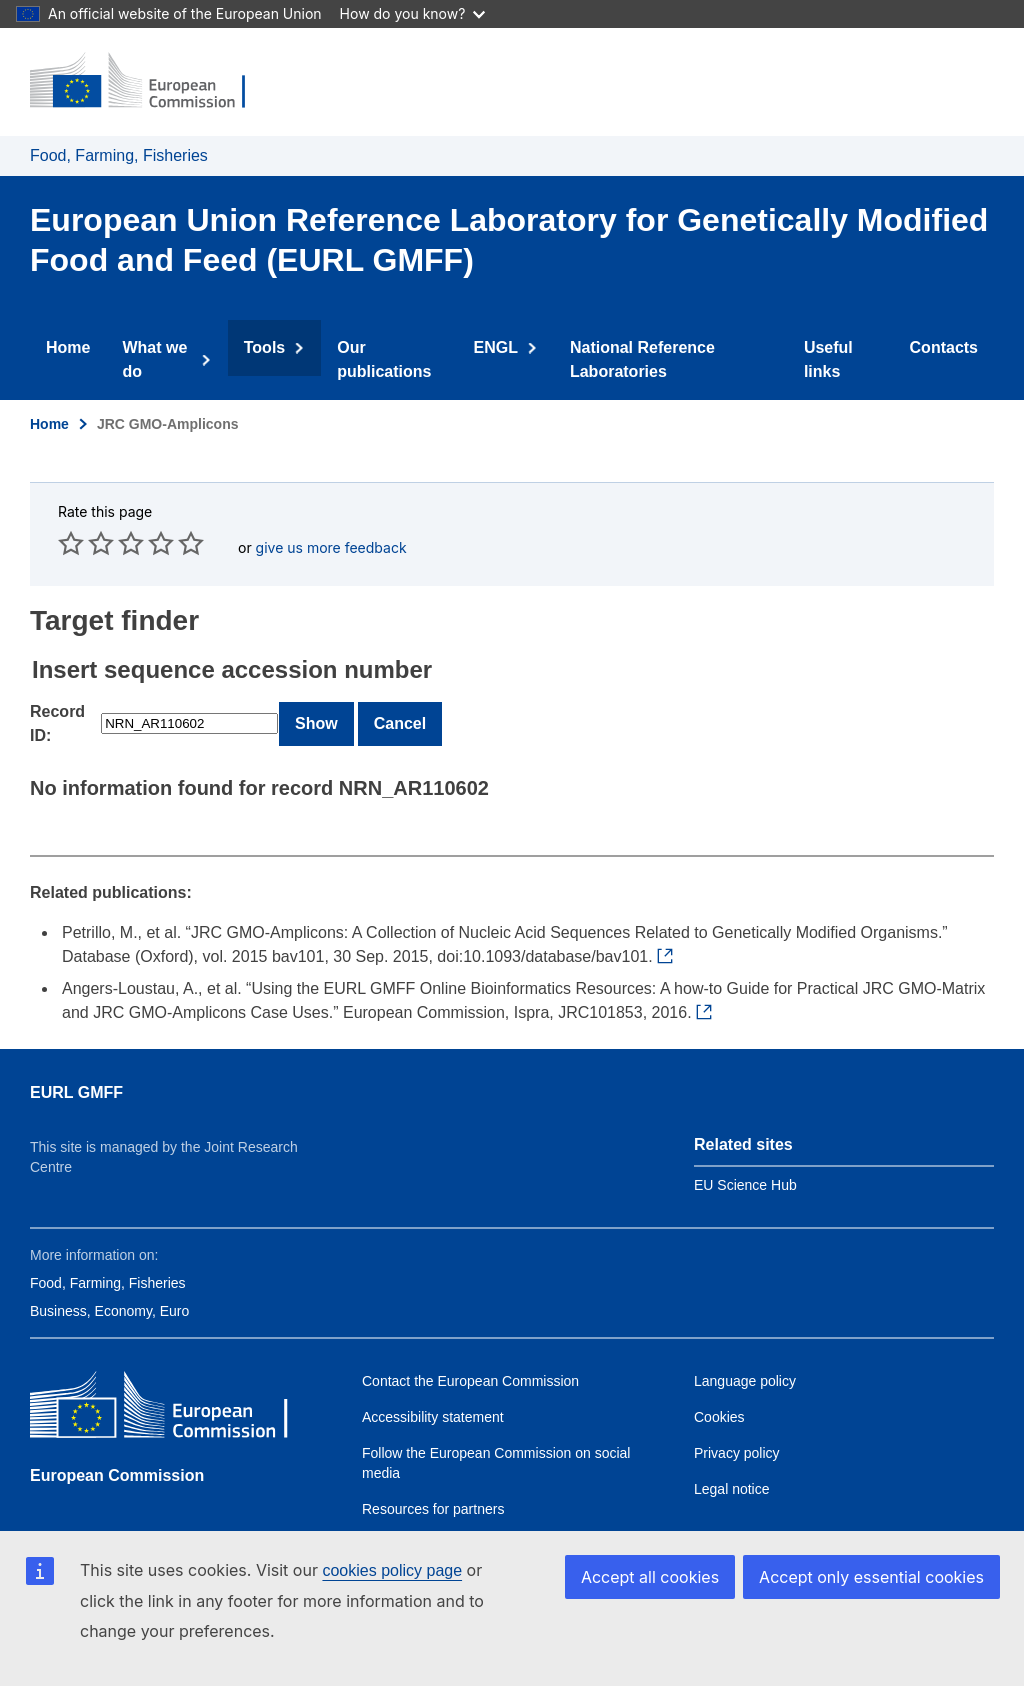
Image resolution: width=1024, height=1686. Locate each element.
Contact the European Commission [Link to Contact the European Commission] (470, 1357)
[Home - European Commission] (151, 82)
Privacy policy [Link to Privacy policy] (737, 1429)
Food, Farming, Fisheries (119, 155)
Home (71, 347)
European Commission (117, 1451)
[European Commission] (175, 1385)
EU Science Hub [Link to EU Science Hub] (745, 1161)
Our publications (391, 347)
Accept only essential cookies (871, 1577)
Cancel (400, 699)
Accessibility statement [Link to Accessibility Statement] (433, 1393)
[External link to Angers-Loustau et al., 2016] (708, 989)
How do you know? (413, 13)
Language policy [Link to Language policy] (745, 1357)
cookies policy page (392, 1570)
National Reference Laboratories (648, 347)
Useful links (825, 347)
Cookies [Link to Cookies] (719, 1393)
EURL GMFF (76, 1068)
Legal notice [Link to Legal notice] (732, 1465)
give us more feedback (331, 523)
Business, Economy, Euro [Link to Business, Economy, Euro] (109, 1287)
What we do (172, 347)
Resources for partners (433, 1485)
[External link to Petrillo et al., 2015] (669, 933)
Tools (278, 347)
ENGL (510, 347)
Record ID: (57, 699)
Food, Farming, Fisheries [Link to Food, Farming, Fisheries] (108, 1259)
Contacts (941, 347)
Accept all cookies (650, 1577)
